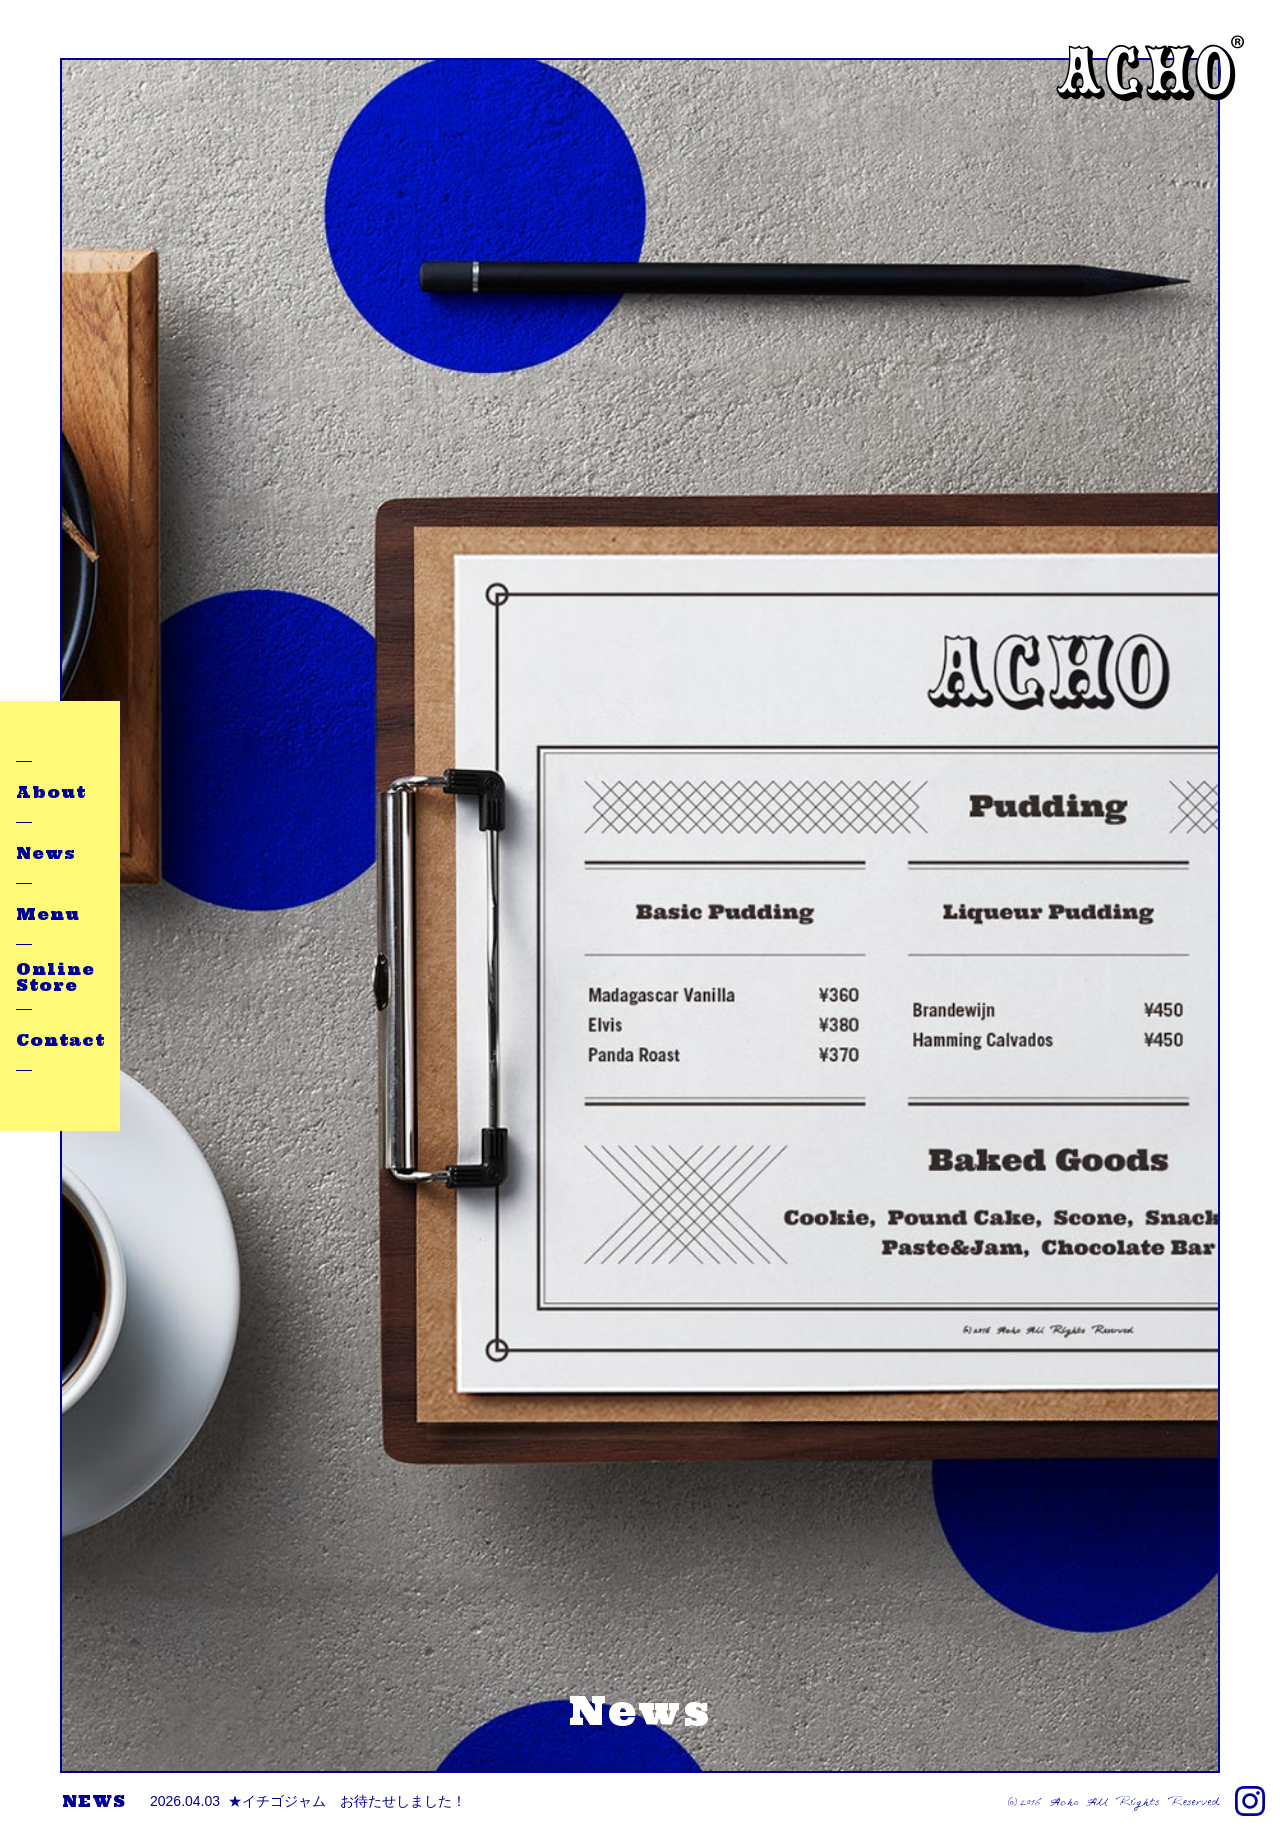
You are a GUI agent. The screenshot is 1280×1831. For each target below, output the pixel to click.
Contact (60, 1040)
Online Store (55, 977)
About (51, 792)
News (46, 853)
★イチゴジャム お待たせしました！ (308, 1801)
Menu (48, 914)
